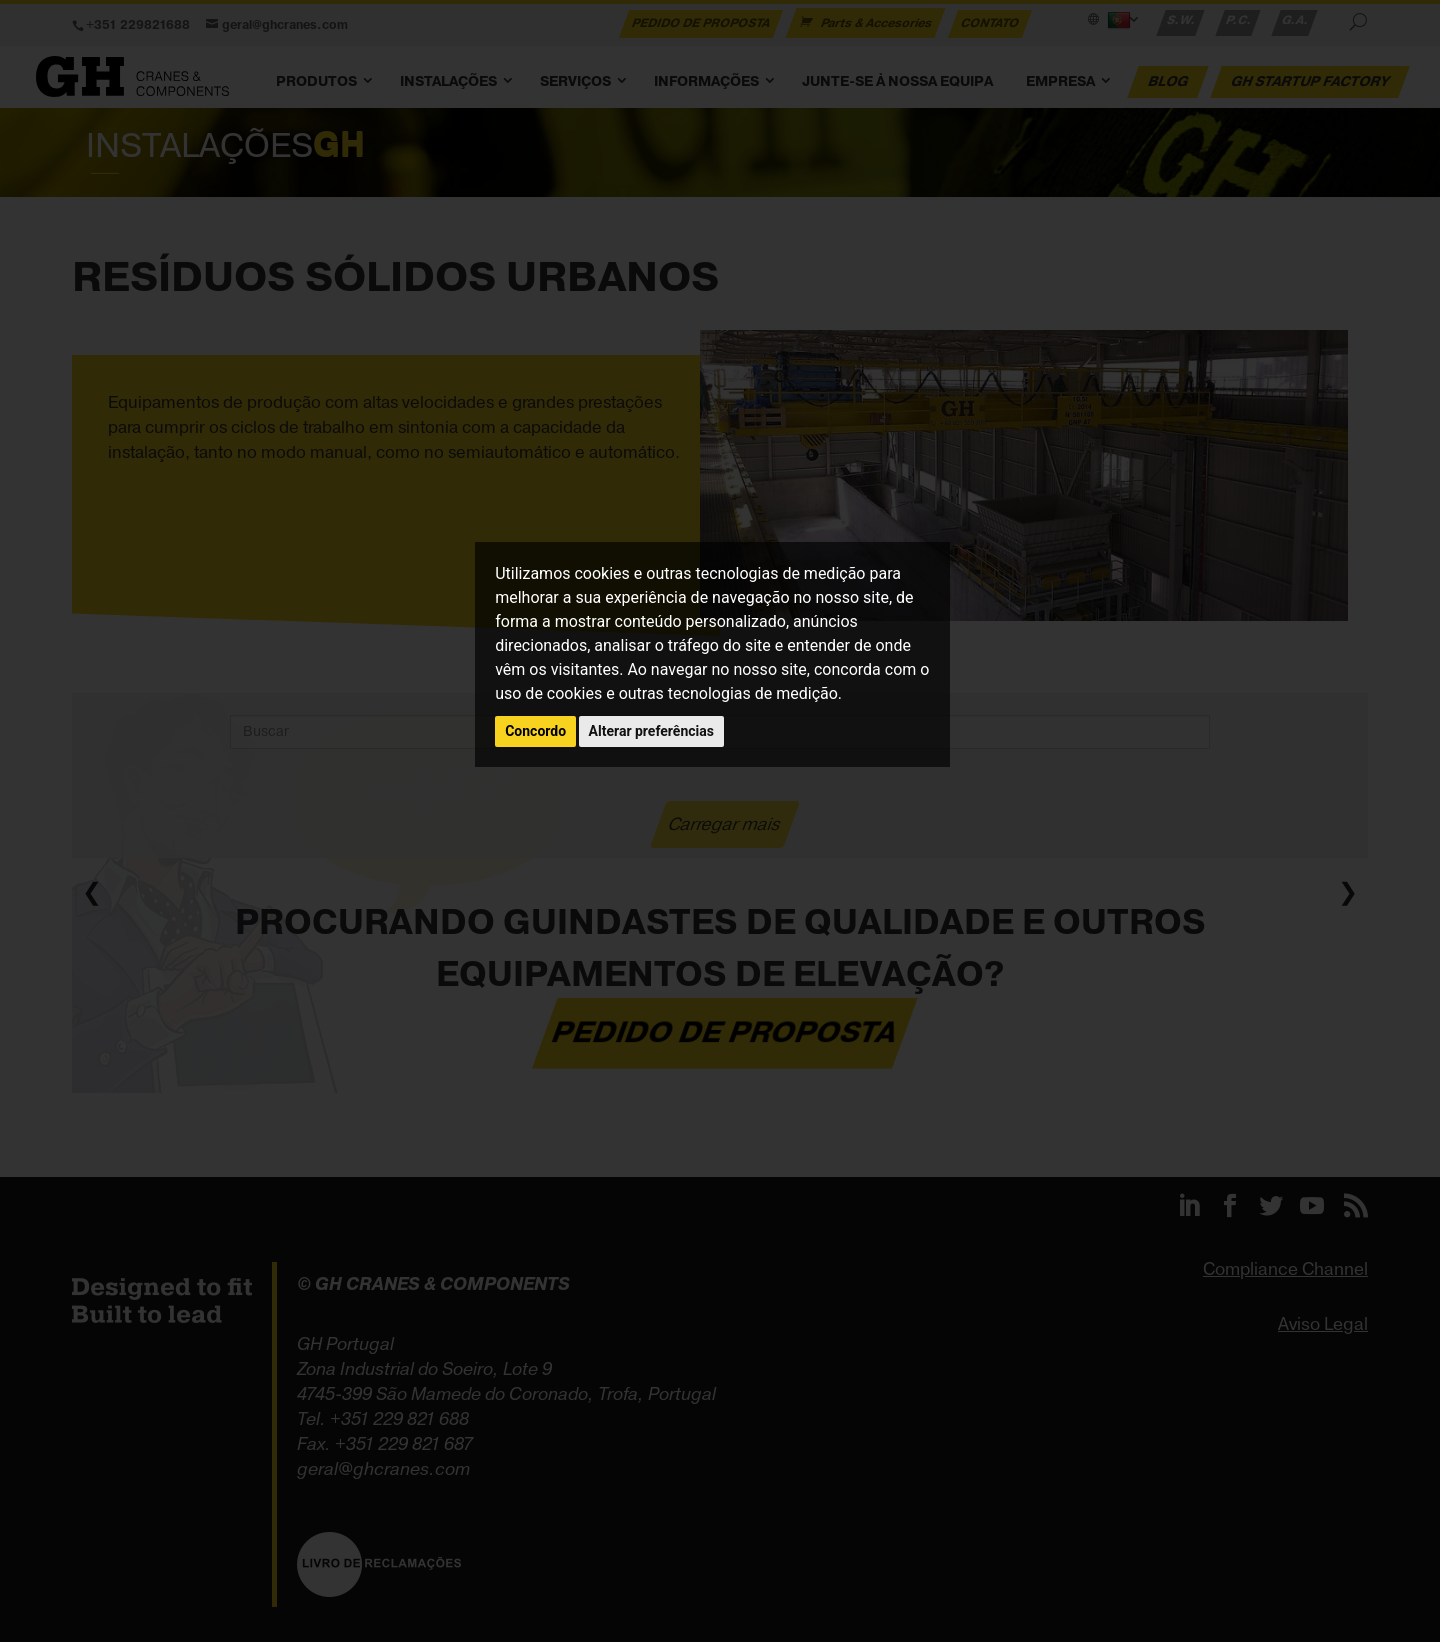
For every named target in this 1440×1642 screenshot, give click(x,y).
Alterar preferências (651, 731)
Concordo (535, 731)
